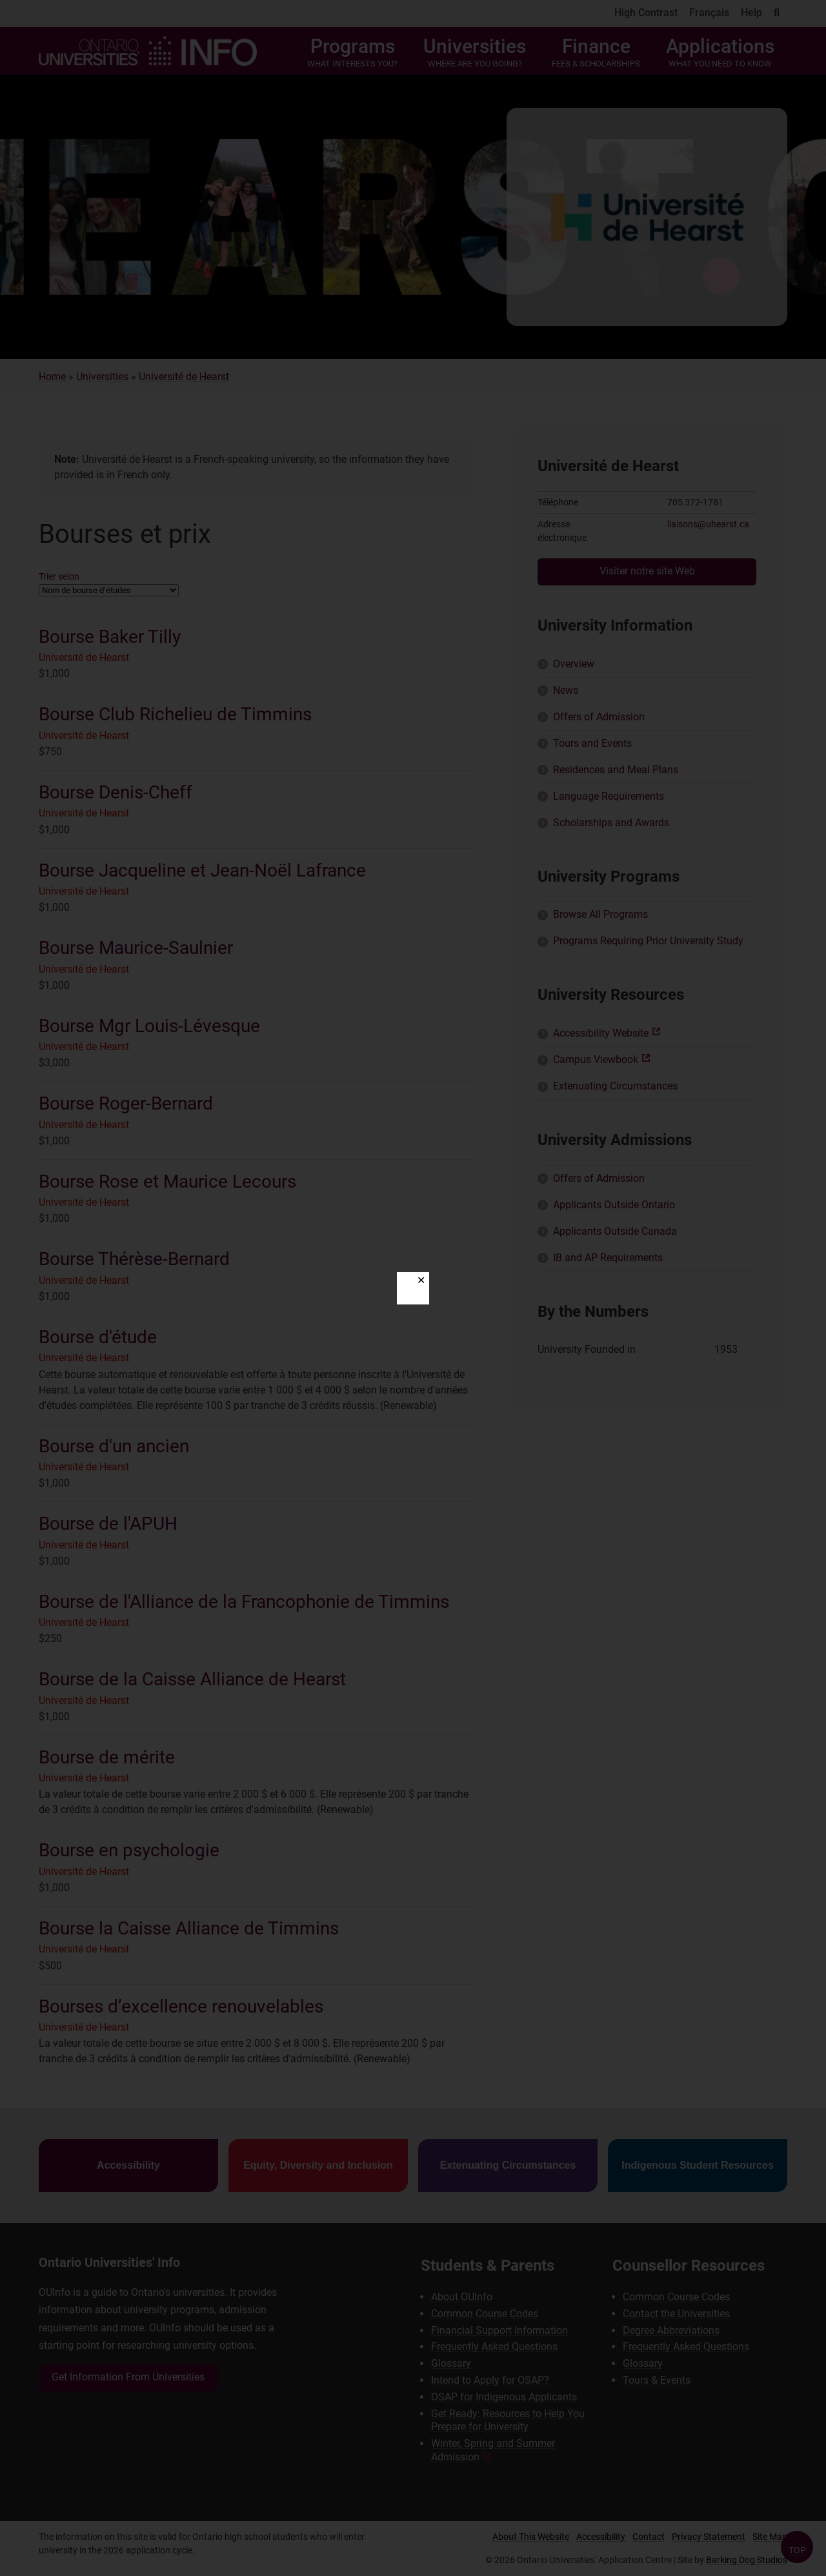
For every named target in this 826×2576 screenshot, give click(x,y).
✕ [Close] (421, 1280)
